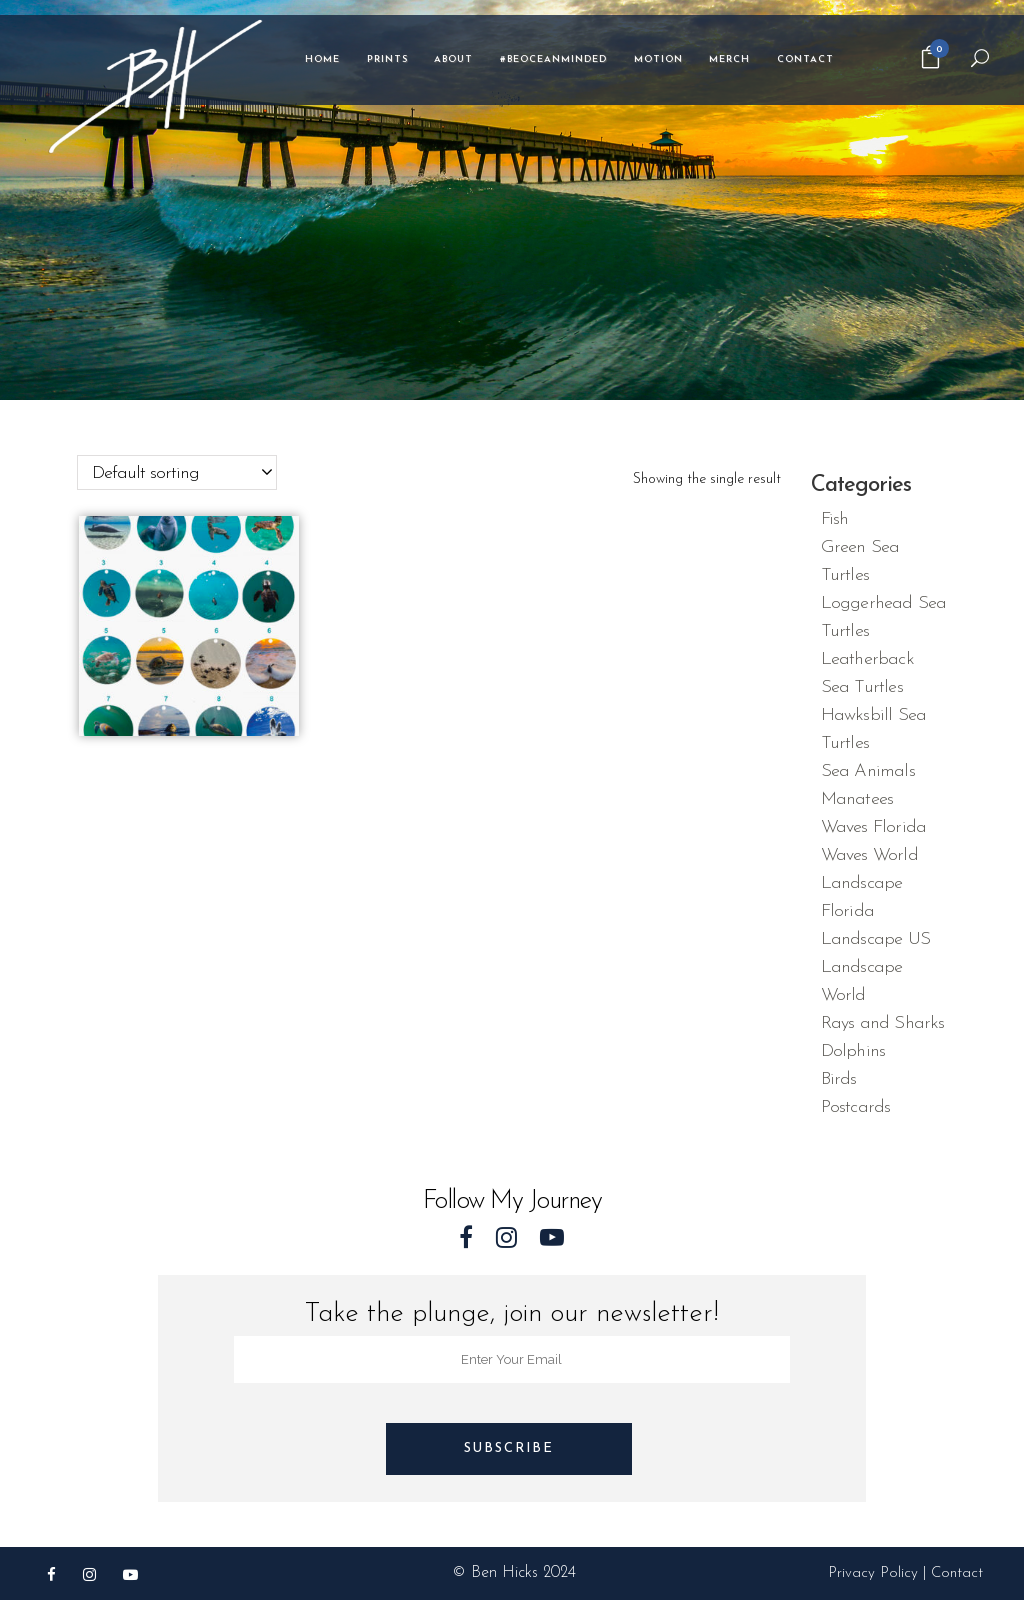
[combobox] (177, 472)
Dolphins (853, 1051)
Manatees (857, 799)
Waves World (869, 855)
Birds (839, 1079)
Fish (835, 519)
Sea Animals (868, 771)
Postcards (856, 1107)
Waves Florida (874, 827)
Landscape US (875, 939)
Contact (957, 1573)
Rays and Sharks (883, 1023)
